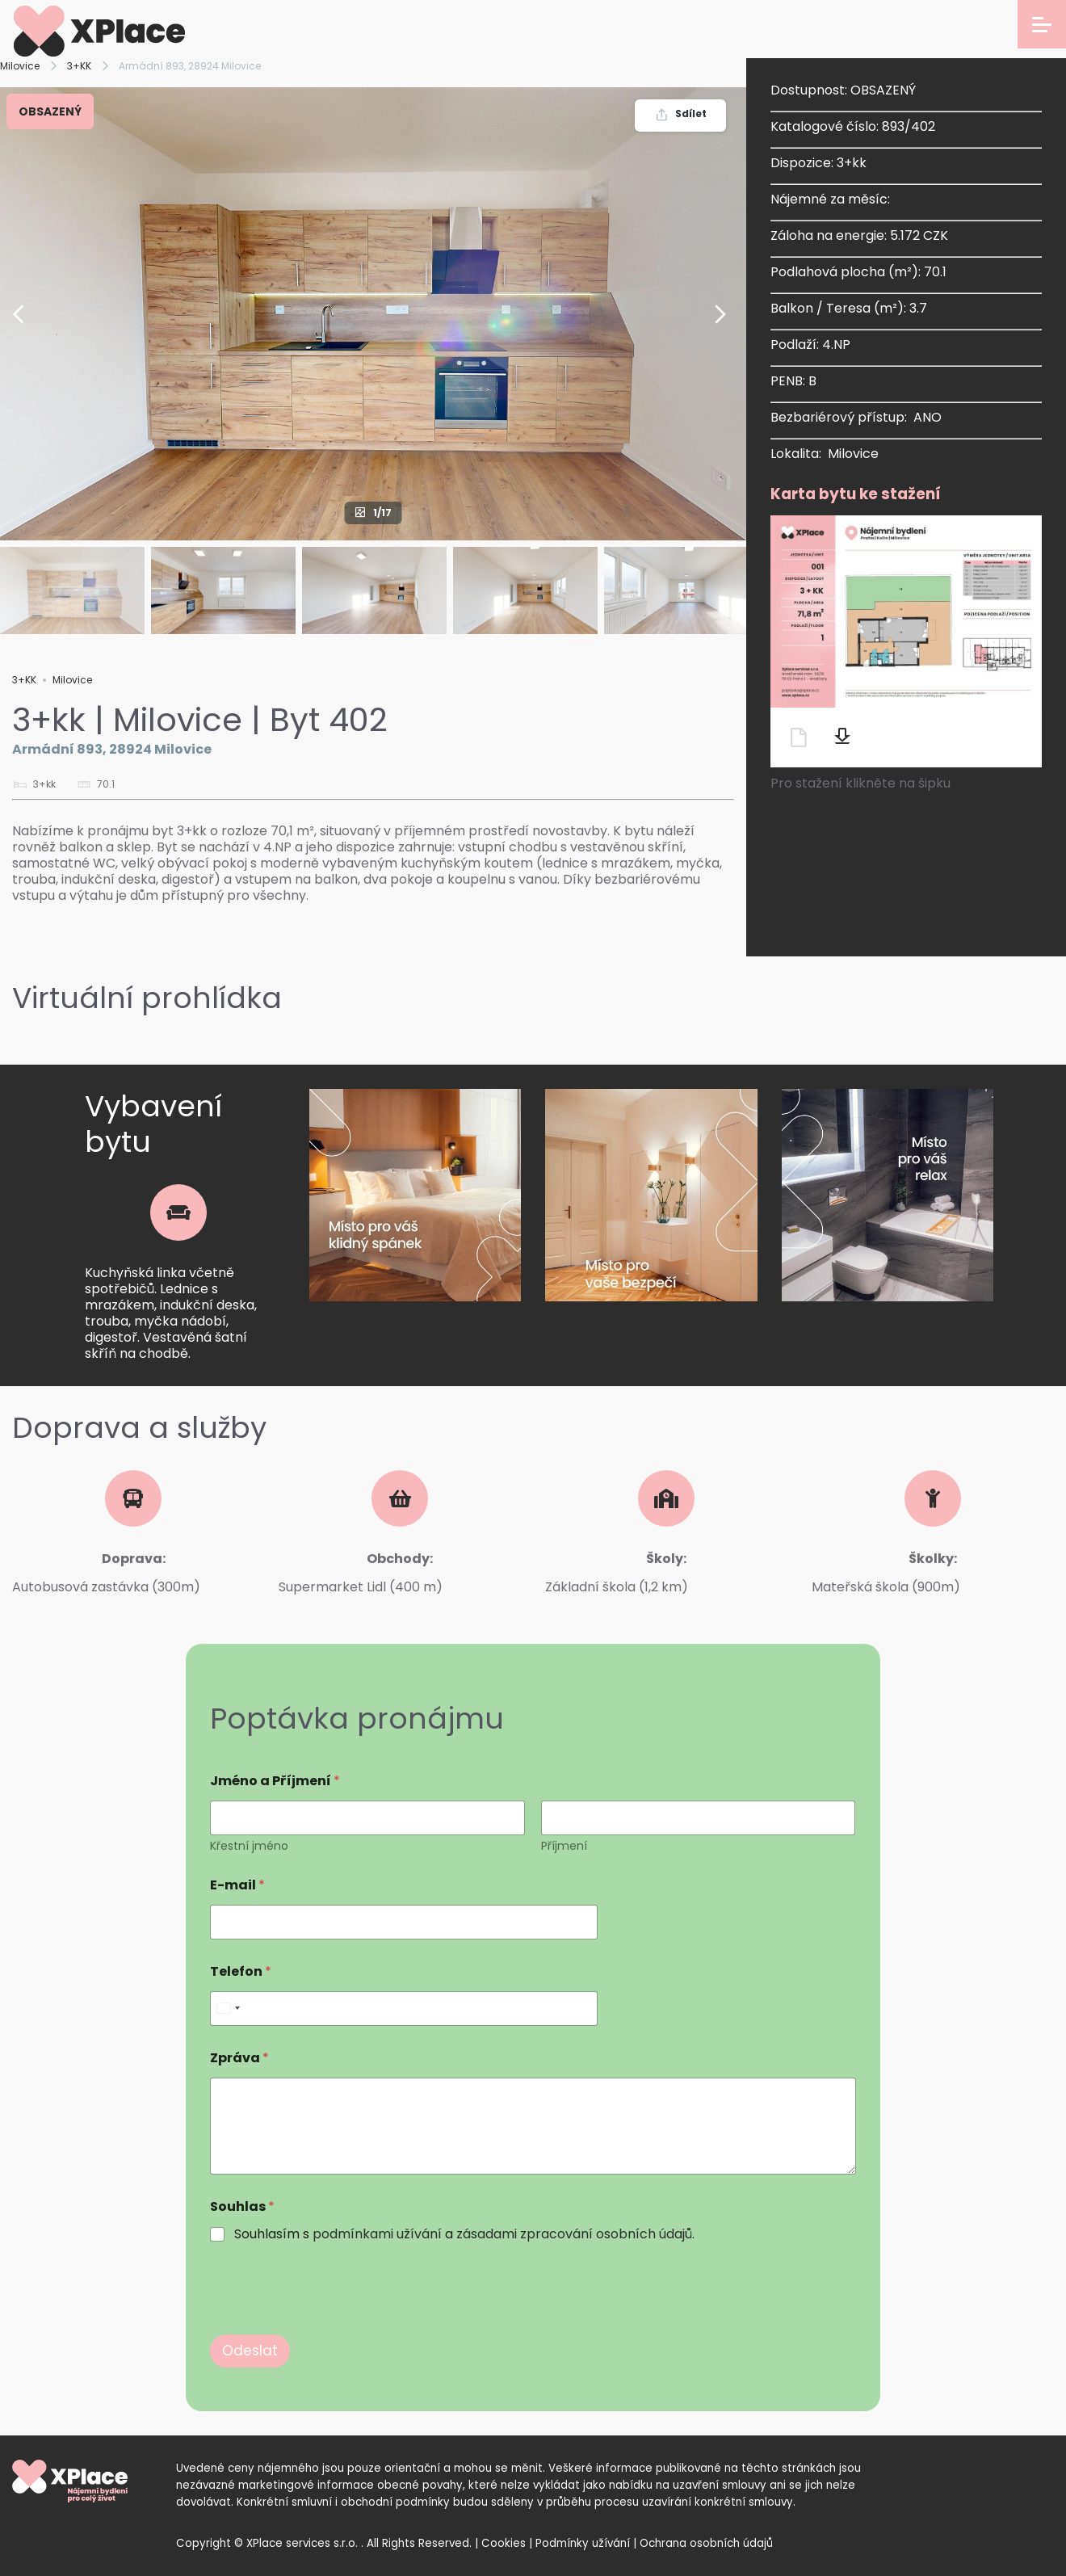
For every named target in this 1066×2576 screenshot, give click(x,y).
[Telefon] (404, 2008)
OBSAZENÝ (50, 111)
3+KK (79, 66)
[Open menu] (1042, 24)
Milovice (20, 66)
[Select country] (228, 2008)
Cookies (503, 2543)
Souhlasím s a (464, 2234)
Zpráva (239, 2057)
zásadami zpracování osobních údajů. (575, 2234)
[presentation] (332, 2324)
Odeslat (250, 2350)
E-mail (237, 1885)
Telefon (240, 1971)
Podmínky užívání (582, 2543)
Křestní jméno (249, 1846)
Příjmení (564, 1846)
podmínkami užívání (377, 2234)
